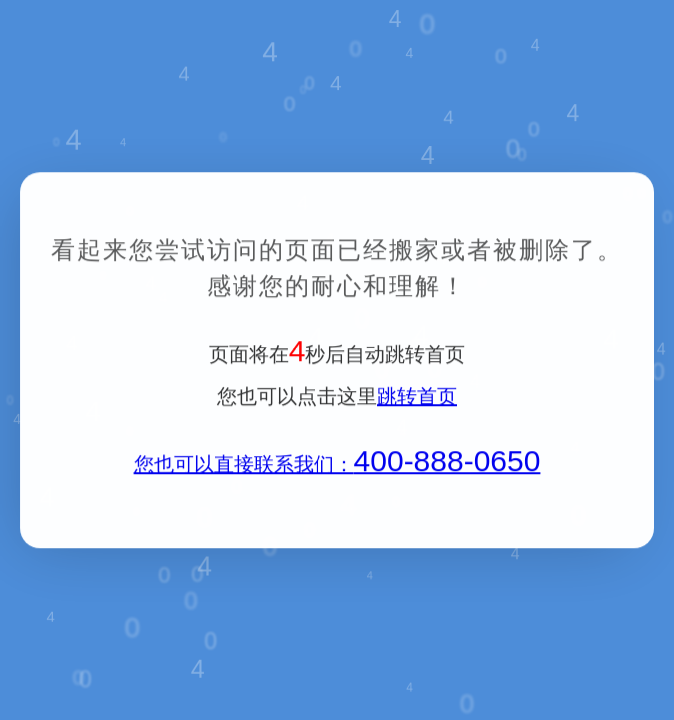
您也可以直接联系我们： (337, 466)
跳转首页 (417, 398)
